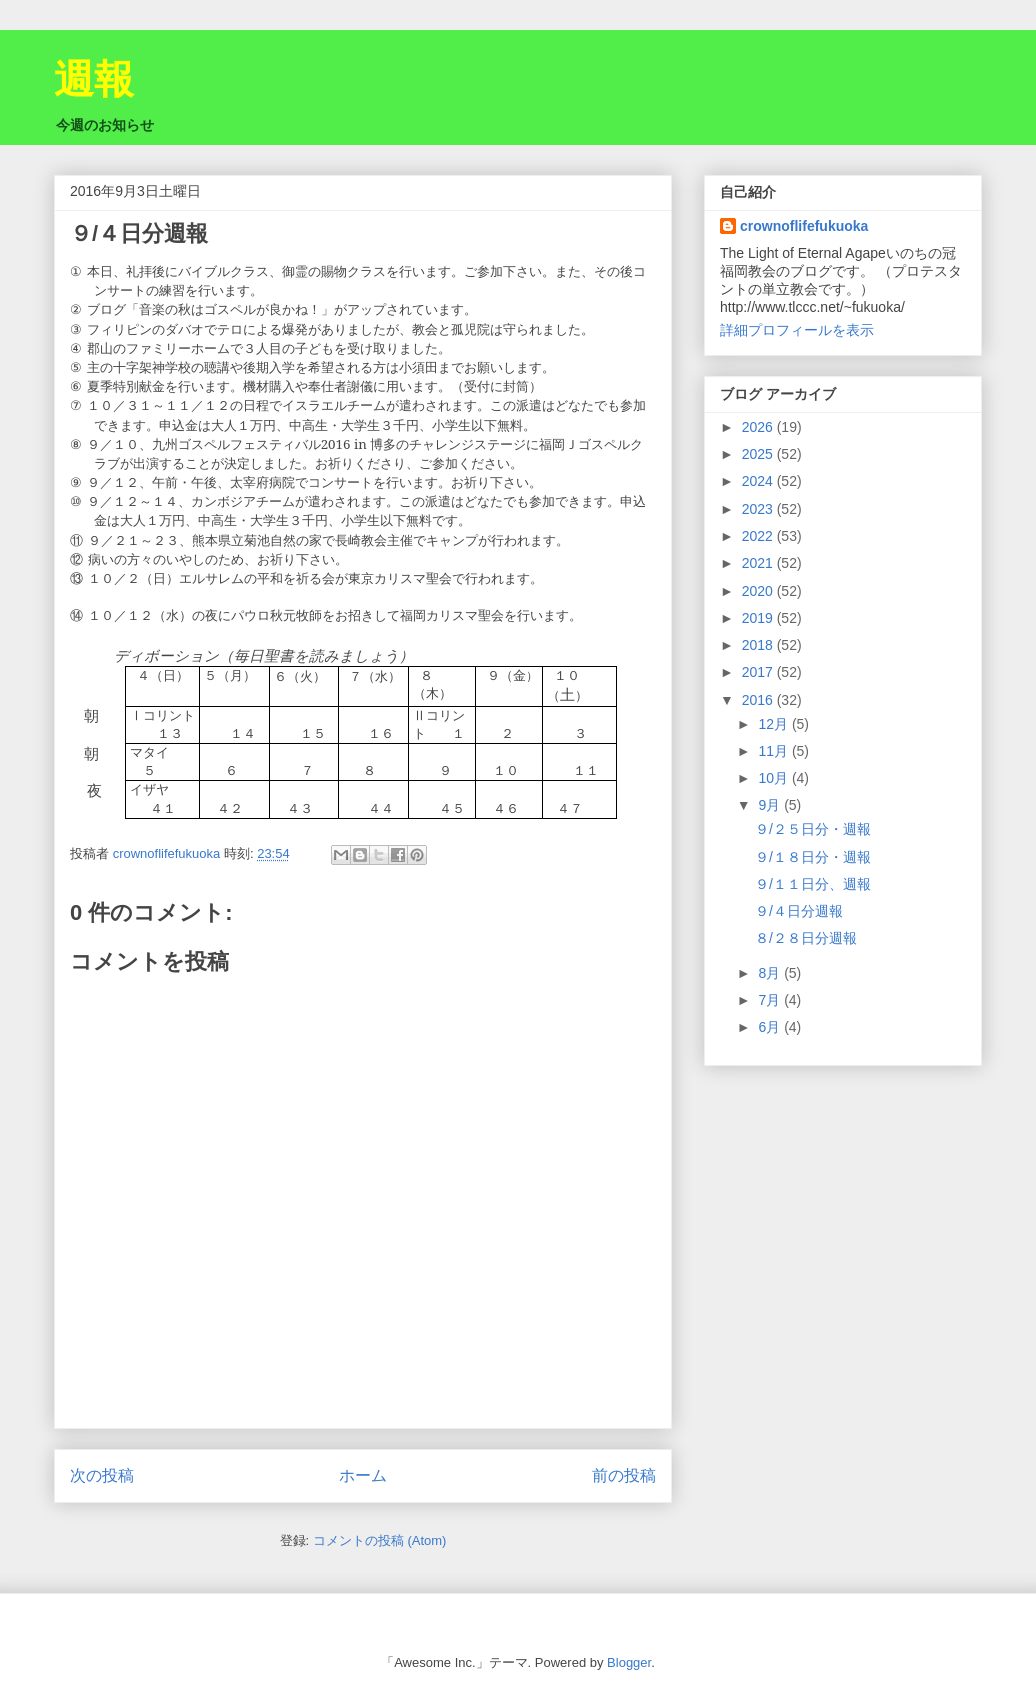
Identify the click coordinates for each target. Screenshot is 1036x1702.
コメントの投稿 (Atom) (380, 1540)
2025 (759, 454)
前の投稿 (624, 1475)
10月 (774, 778)
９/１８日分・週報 (813, 857)
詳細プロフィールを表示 (797, 330)
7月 (771, 1000)
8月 (771, 973)
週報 (94, 79)
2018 (759, 645)
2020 (759, 591)
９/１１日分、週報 (813, 884)
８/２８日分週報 (806, 938)
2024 (759, 481)
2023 (759, 509)
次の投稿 (102, 1475)
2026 (759, 427)
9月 (771, 805)
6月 (771, 1027)
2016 (759, 700)
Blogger (629, 1662)
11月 (774, 751)
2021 (759, 563)
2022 (759, 536)
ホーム (363, 1475)
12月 (774, 724)
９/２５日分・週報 (813, 829)
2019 (759, 618)
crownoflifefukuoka (804, 226)
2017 (759, 672)
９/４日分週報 (799, 911)
